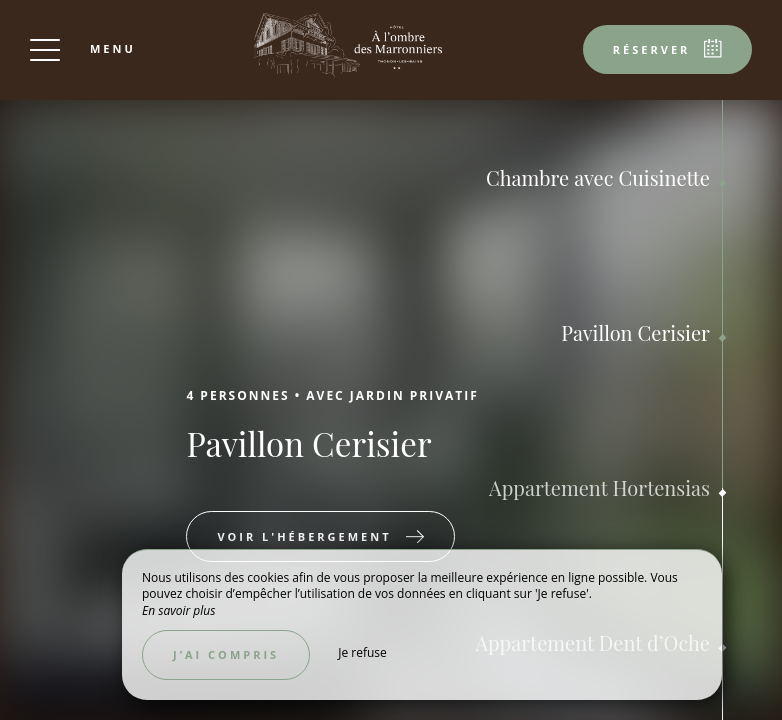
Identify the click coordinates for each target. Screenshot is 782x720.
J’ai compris (226, 654)
